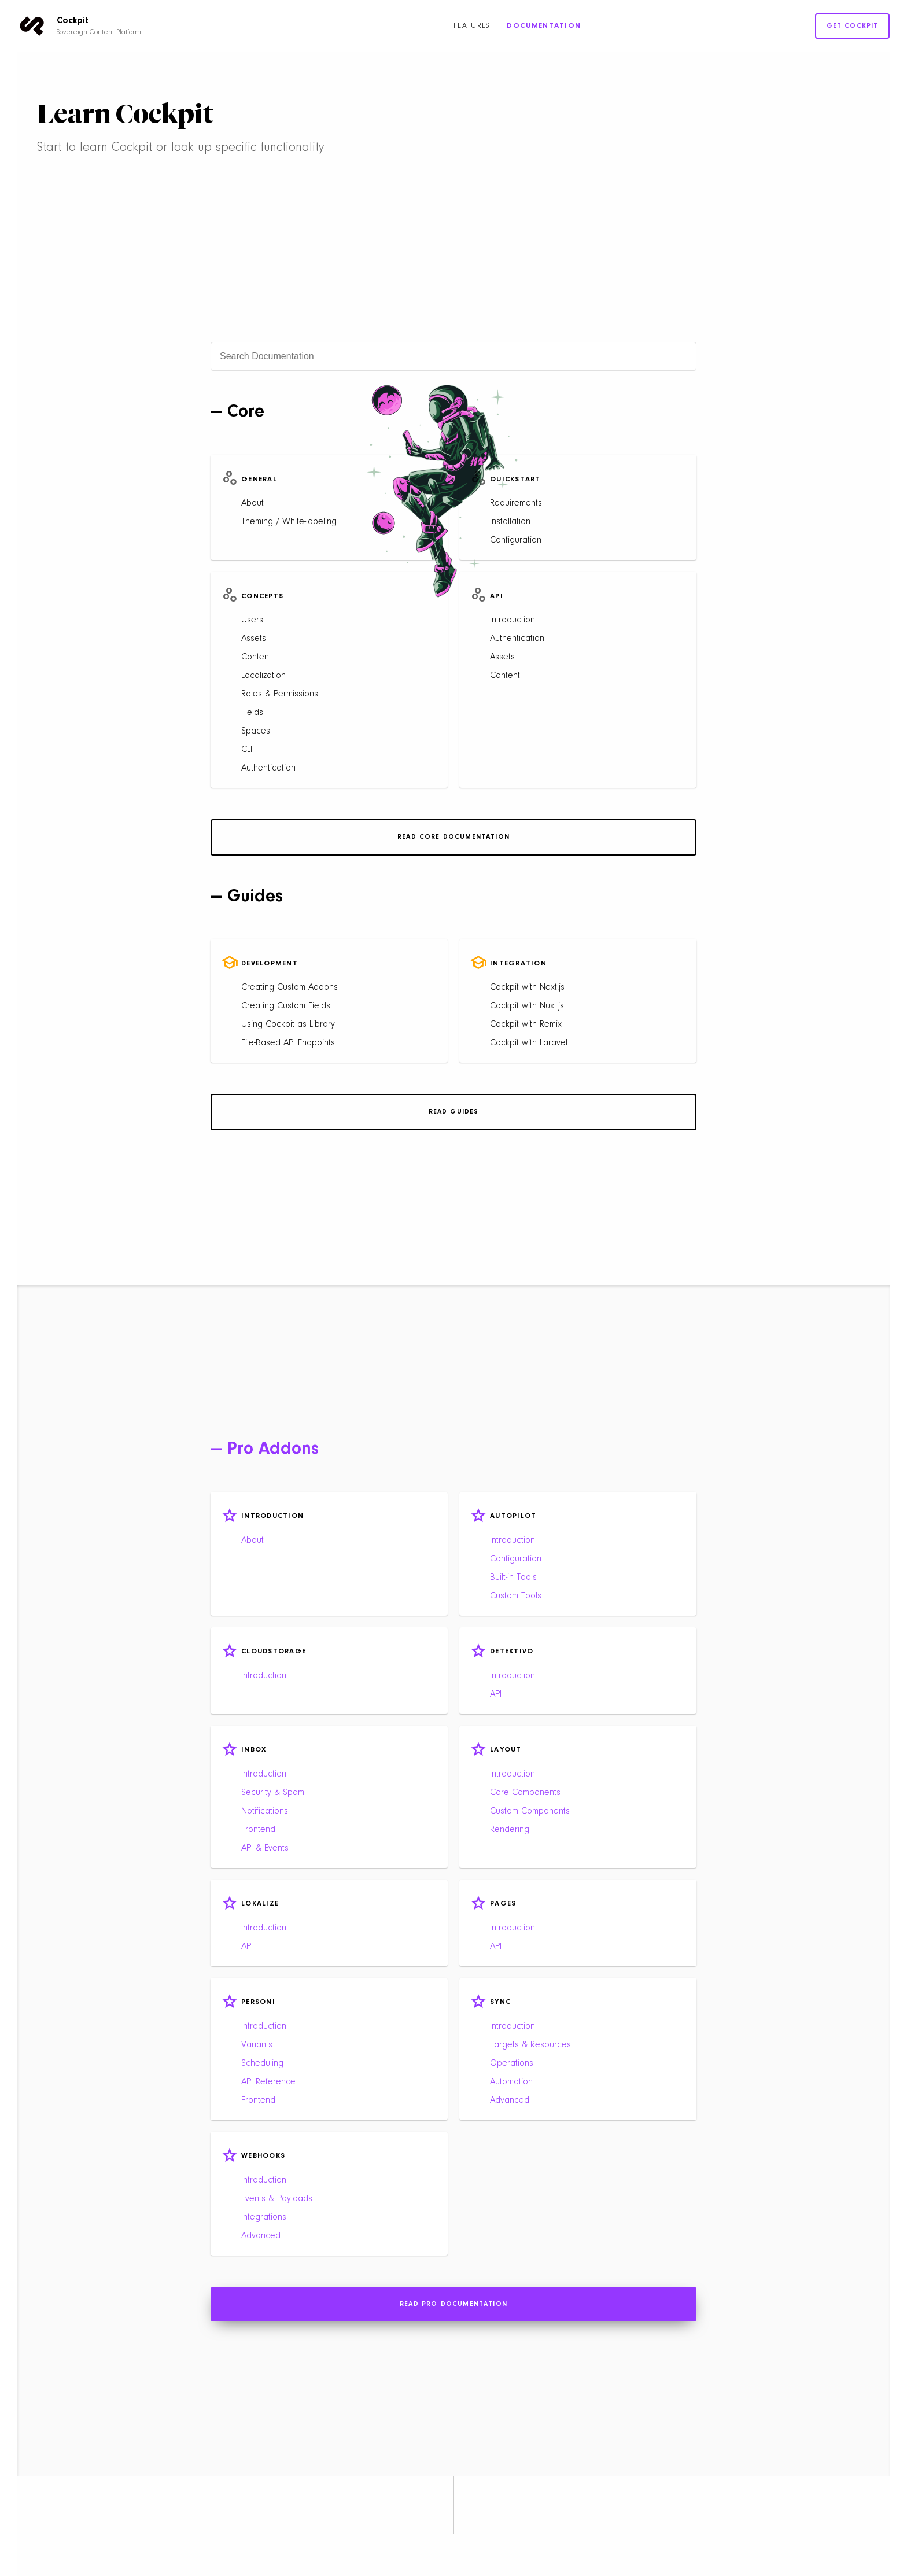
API (496, 1694)
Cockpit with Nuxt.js (527, 1006)
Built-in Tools (513, 1577)
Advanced (509, 2100)
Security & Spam (272, 1792)
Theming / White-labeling (289, 521)
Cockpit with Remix (526, 1024)
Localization (263, 675)
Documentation (544, 26)
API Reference (268, 2082)
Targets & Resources (530, 2045)
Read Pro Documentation (453, 2304)
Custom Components (530, 1811)
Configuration (515, 540)
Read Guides (454, 1111)
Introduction (512, 620)
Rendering (509, 1829)
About (252, 503)
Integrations (263, 2217)
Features (471, 26)
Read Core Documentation (453, 837)
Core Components (525, 1792)
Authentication (268, 768)
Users (252, 620)
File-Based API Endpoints (288, 1043)
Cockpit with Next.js (527, 987)
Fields (252, 712)
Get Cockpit (853, 26)
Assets (253, 638)
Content (256, 657)
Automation (511, 2082)
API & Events (265, 1848)
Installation (510, 521)
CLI (246, 749)
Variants (256, 2045)
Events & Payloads (276, 2198)
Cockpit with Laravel (528, 1043)
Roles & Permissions (279, 694)
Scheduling (262, 2063)
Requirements (516, 503)
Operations (511, 2063)
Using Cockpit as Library (288, 1024)
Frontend (258, 1829)
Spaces (255, 731)
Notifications (264, 1811)
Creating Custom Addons (289, 987)
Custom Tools (515, 1596)
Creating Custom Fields (285, 1006)
